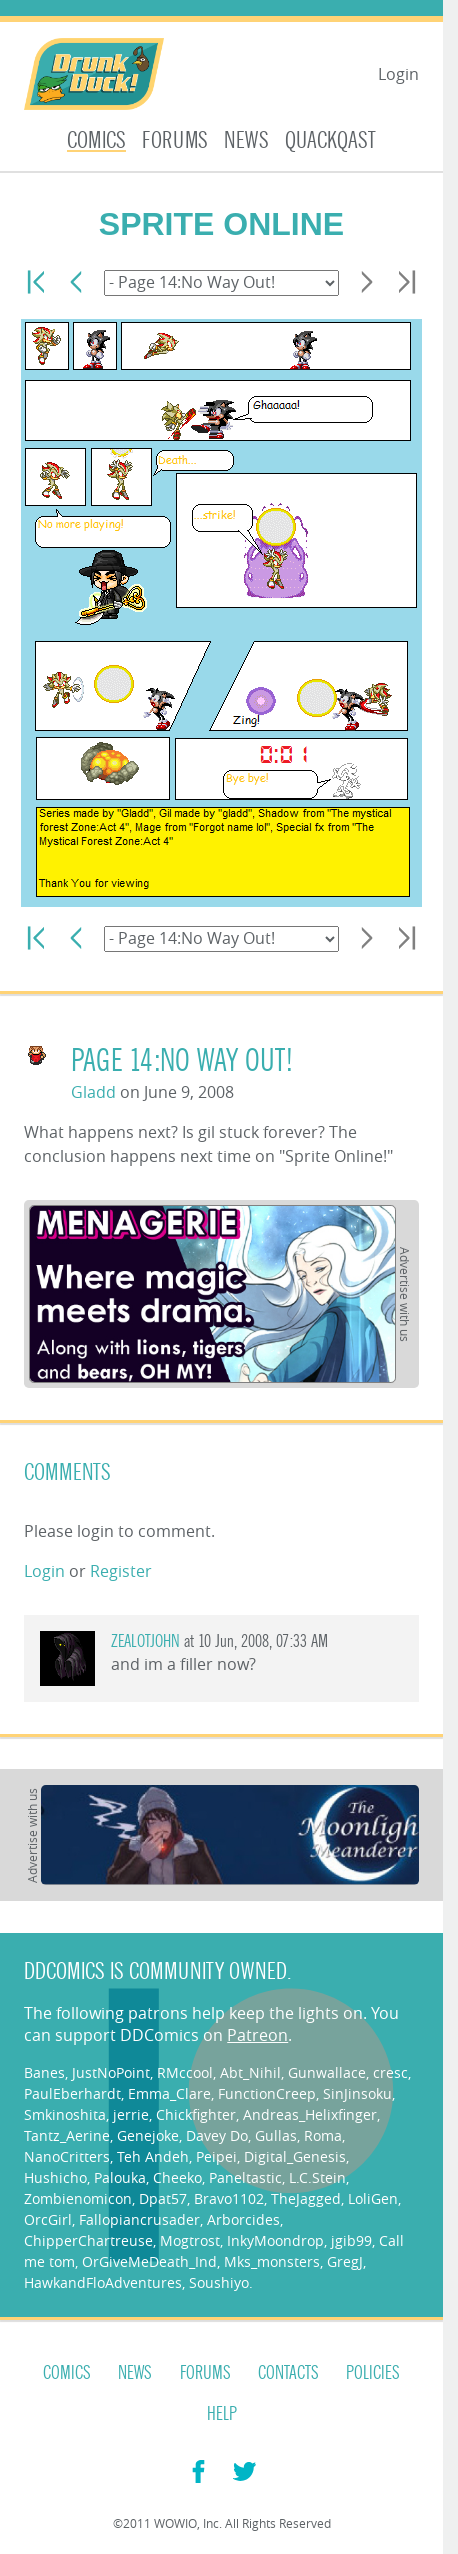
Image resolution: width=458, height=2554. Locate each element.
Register (121, 1571)
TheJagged (306, 2198)
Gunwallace (327, 2072)
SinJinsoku (357, 2093)
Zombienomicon (78, 2198)
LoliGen (373, 2198)
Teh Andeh (153, 2156)
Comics (96, 140)
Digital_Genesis (295, 2156)
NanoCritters (67, 2156)
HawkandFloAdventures (103, 2282)
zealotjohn (145, 1641)
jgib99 (351, 2240)
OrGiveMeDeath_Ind (149, 2261)
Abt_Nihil (250, 2072)
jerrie (131, 2114)
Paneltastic (245, 2177)
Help (222, 2414)
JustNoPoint (111, 2072)
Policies (373, 2373)
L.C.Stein (317, 2177)
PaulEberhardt (72, 2093)
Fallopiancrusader (139, 2219)
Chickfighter (196, 2114)
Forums (175, 140)
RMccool (185, 2072)
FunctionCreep (267, 2093)
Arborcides (243, 2219)
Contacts (288, 2373)
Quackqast (330, 140)
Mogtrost (190, 2240)
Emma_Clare (169, 2093)
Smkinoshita (65, 2114)
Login (398, 74)
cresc (390, 2072)
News (246, 140)
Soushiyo (219, 2282)
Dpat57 (163, 2198)
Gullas (276, 2135)
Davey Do (217, 2135)
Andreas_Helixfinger (310, 2114)
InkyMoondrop (275, 2240)
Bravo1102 (229, 2198)
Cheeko (177, 2177)
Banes (44, 2072)
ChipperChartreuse (88, 2240)
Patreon (257, 2035)
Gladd (93, 1092)
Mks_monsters (272, 2261)
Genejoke (148, 2135)
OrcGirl (48, 2219)
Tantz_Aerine (67, 2135)
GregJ (345, 2261)
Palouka (120, 2177)
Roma (323, 2135)
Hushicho (55, 2177)
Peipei (216, 2156)
